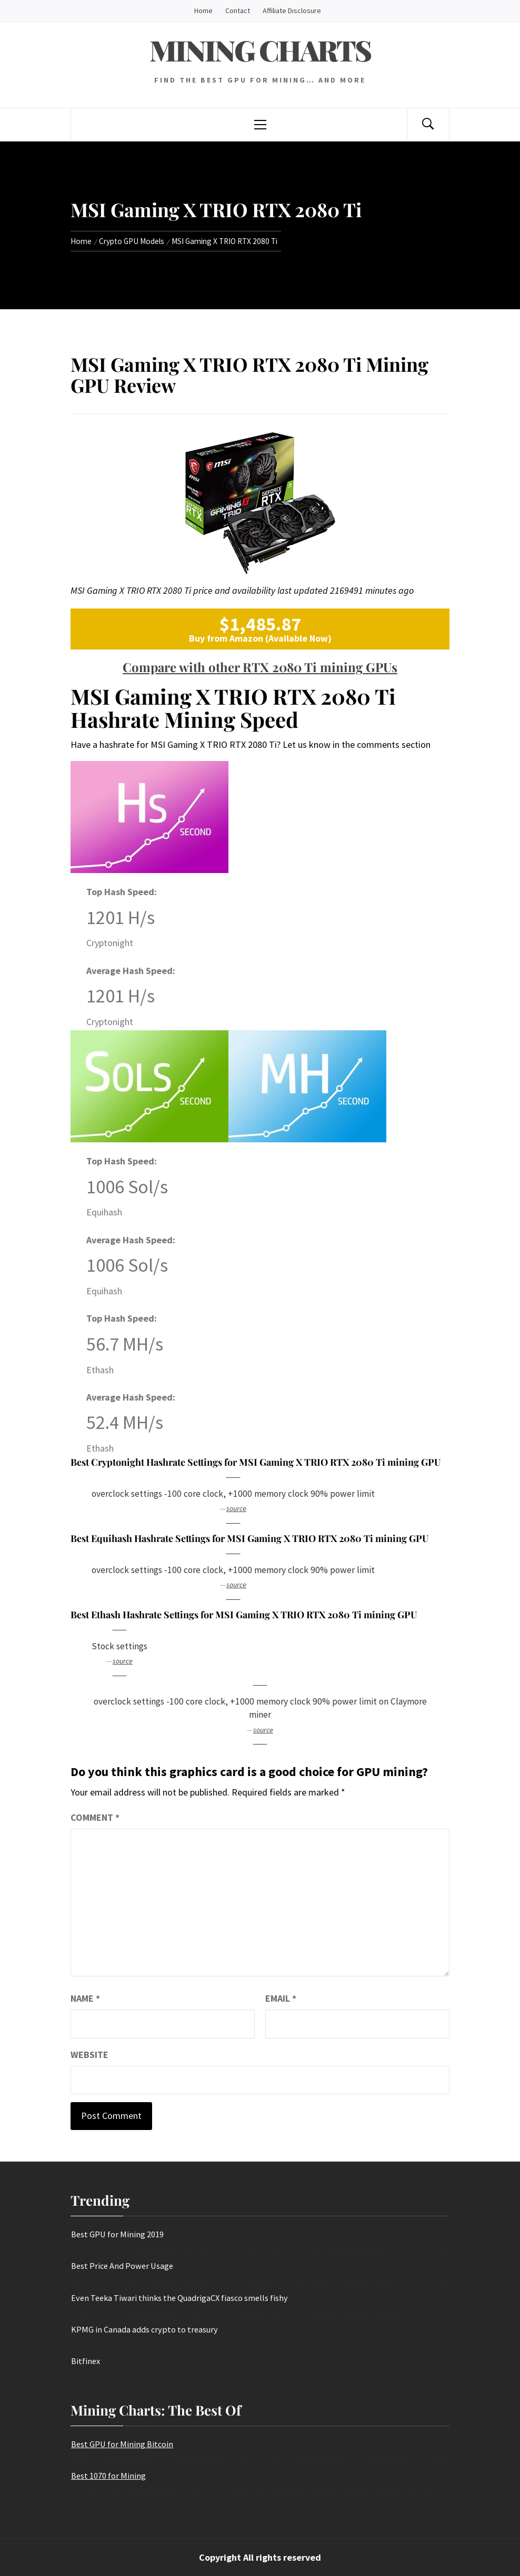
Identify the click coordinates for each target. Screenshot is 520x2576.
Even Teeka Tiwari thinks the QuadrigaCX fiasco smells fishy (179, 2298)
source (236, 1508)
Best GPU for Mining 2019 (117, 2234)
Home (203, 10)
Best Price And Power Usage (122, 2265)
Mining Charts (260, 50)
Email (280, 1998)
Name (85, 1998)
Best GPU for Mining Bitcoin (122, 2444)
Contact (237, 10)
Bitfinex (85, 2361)
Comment (95, 1817)
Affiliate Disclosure (292, 10)
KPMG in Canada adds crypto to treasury (144, 2329)
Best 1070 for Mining (108, 2475)
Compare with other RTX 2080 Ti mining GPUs (260, 666)
